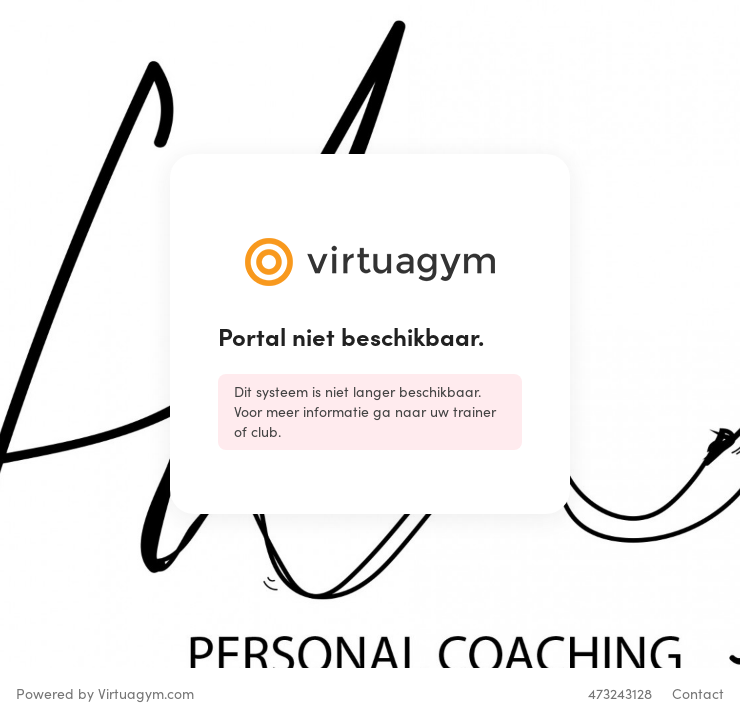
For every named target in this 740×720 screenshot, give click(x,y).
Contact (698, 693)
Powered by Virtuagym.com (105, 693)
